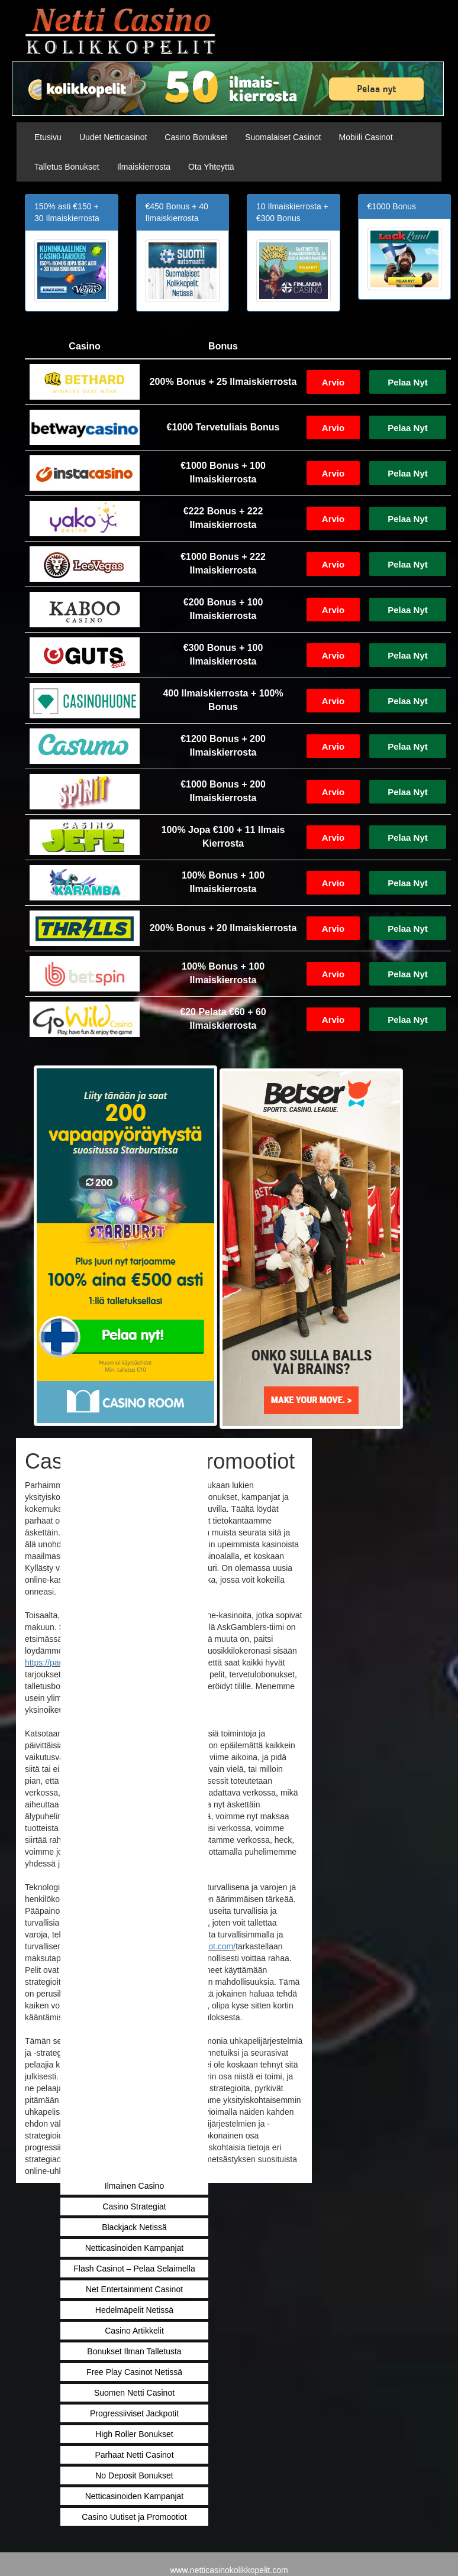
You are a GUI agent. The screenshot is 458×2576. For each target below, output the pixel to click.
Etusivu (48, 137)
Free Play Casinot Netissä (134, 2372)
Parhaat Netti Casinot (134, 2455)
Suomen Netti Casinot (134, 2392)
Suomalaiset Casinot (283, 137)
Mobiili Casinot (366, 137)
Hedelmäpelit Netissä (134, 2310)
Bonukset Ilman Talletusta (134, 2351)
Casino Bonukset (196, 137)
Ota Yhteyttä (211, 166)
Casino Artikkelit (134, 2330)
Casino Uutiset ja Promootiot (134, 2517)
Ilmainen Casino (134, 2186)
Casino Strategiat (134, 2206)
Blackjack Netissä (134, 2227)
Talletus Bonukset (66, 166)
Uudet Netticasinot (113, 137)
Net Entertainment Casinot (134, 2289)
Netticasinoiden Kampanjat (134, 2248)
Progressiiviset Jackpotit (134, 2413)
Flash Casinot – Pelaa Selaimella (134, 2268)
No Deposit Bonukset (134, 2475)
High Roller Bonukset (134, 2434)
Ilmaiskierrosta (143, 166)
